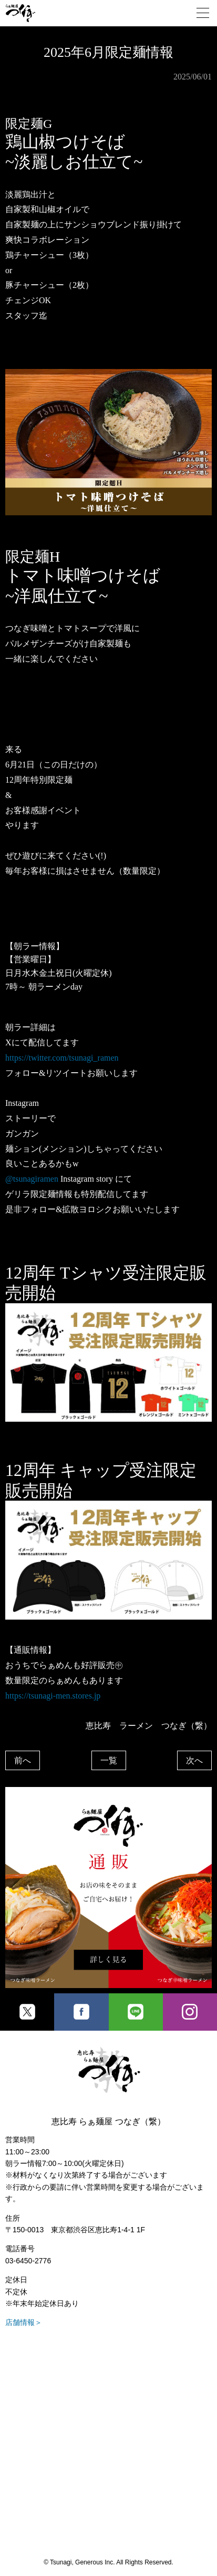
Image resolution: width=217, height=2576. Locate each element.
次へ (194, 1760)
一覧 (108, 1760)
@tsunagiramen (31, 1178)
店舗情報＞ (23, 2322)
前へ (22, 1760)
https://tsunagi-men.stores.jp (52, 1695)
